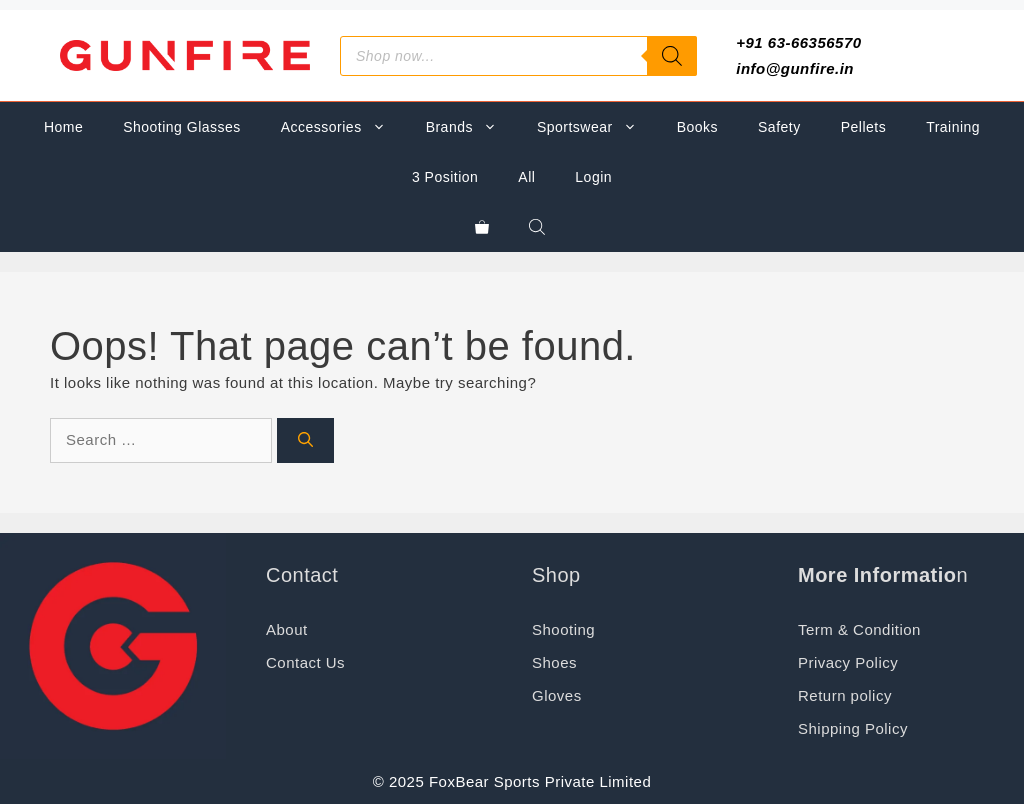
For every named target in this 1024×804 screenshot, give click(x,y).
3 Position (445, 177)
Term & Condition (859, 629)
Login (593, 177)
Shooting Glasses (182, 127)
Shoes (554, 662)
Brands (471, 127)
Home (63, 127)
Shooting (563, 629)
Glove (553, 695)
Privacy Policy (848, 662)
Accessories (343, 127)
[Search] (672, 56)
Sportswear (597, 127)
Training (953, 127)
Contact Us (305, 662)
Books (697, 127)
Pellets (863, 127)
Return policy (845, 695)
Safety (779, 127)
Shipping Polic (849, 728)
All (526, 177)
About (287, 629)
